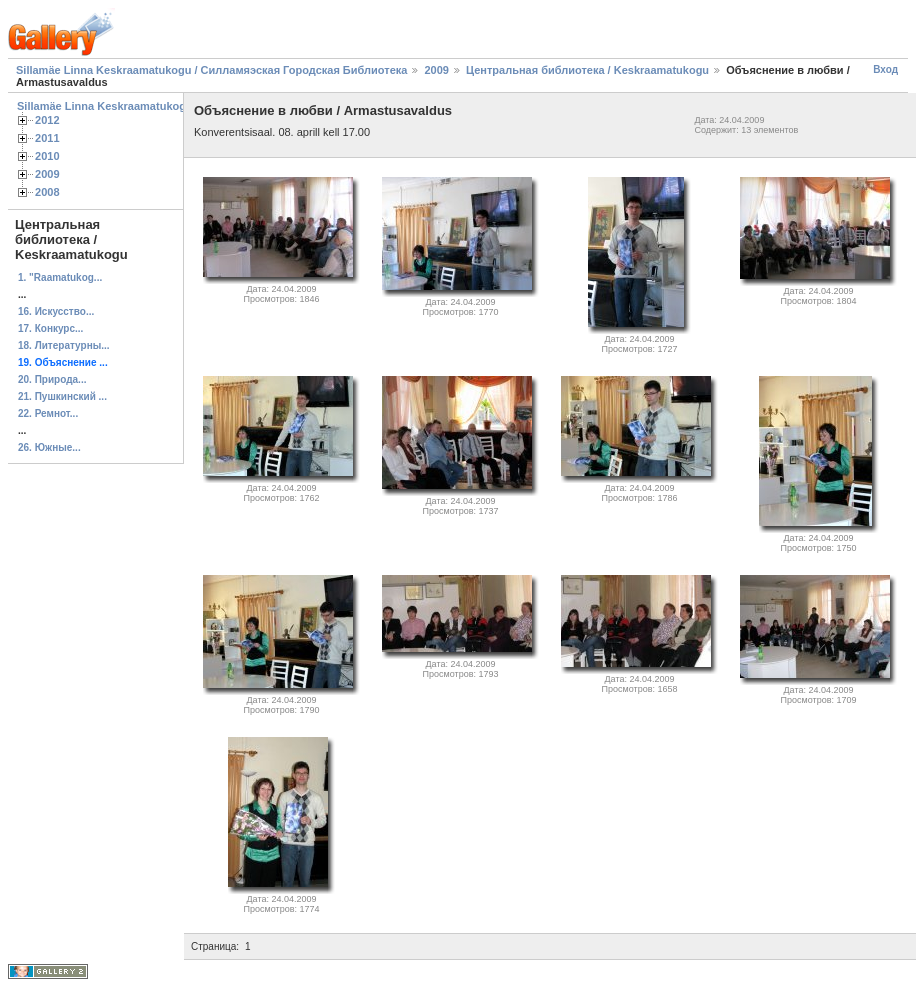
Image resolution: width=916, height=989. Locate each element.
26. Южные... (49, 447)
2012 (47, 120)
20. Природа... (52, 379)
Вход (885, 69)
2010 (47, 156)
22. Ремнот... (48, 413)
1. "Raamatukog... (60, 277)
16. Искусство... (56, 311)
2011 (47, 138)
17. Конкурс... (50, 328)
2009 (436, 70)
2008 (47, 192)
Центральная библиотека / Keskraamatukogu (587, 70)
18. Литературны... (64, 345)
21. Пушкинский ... (62, 396)
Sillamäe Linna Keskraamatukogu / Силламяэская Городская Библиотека (211, 70)
